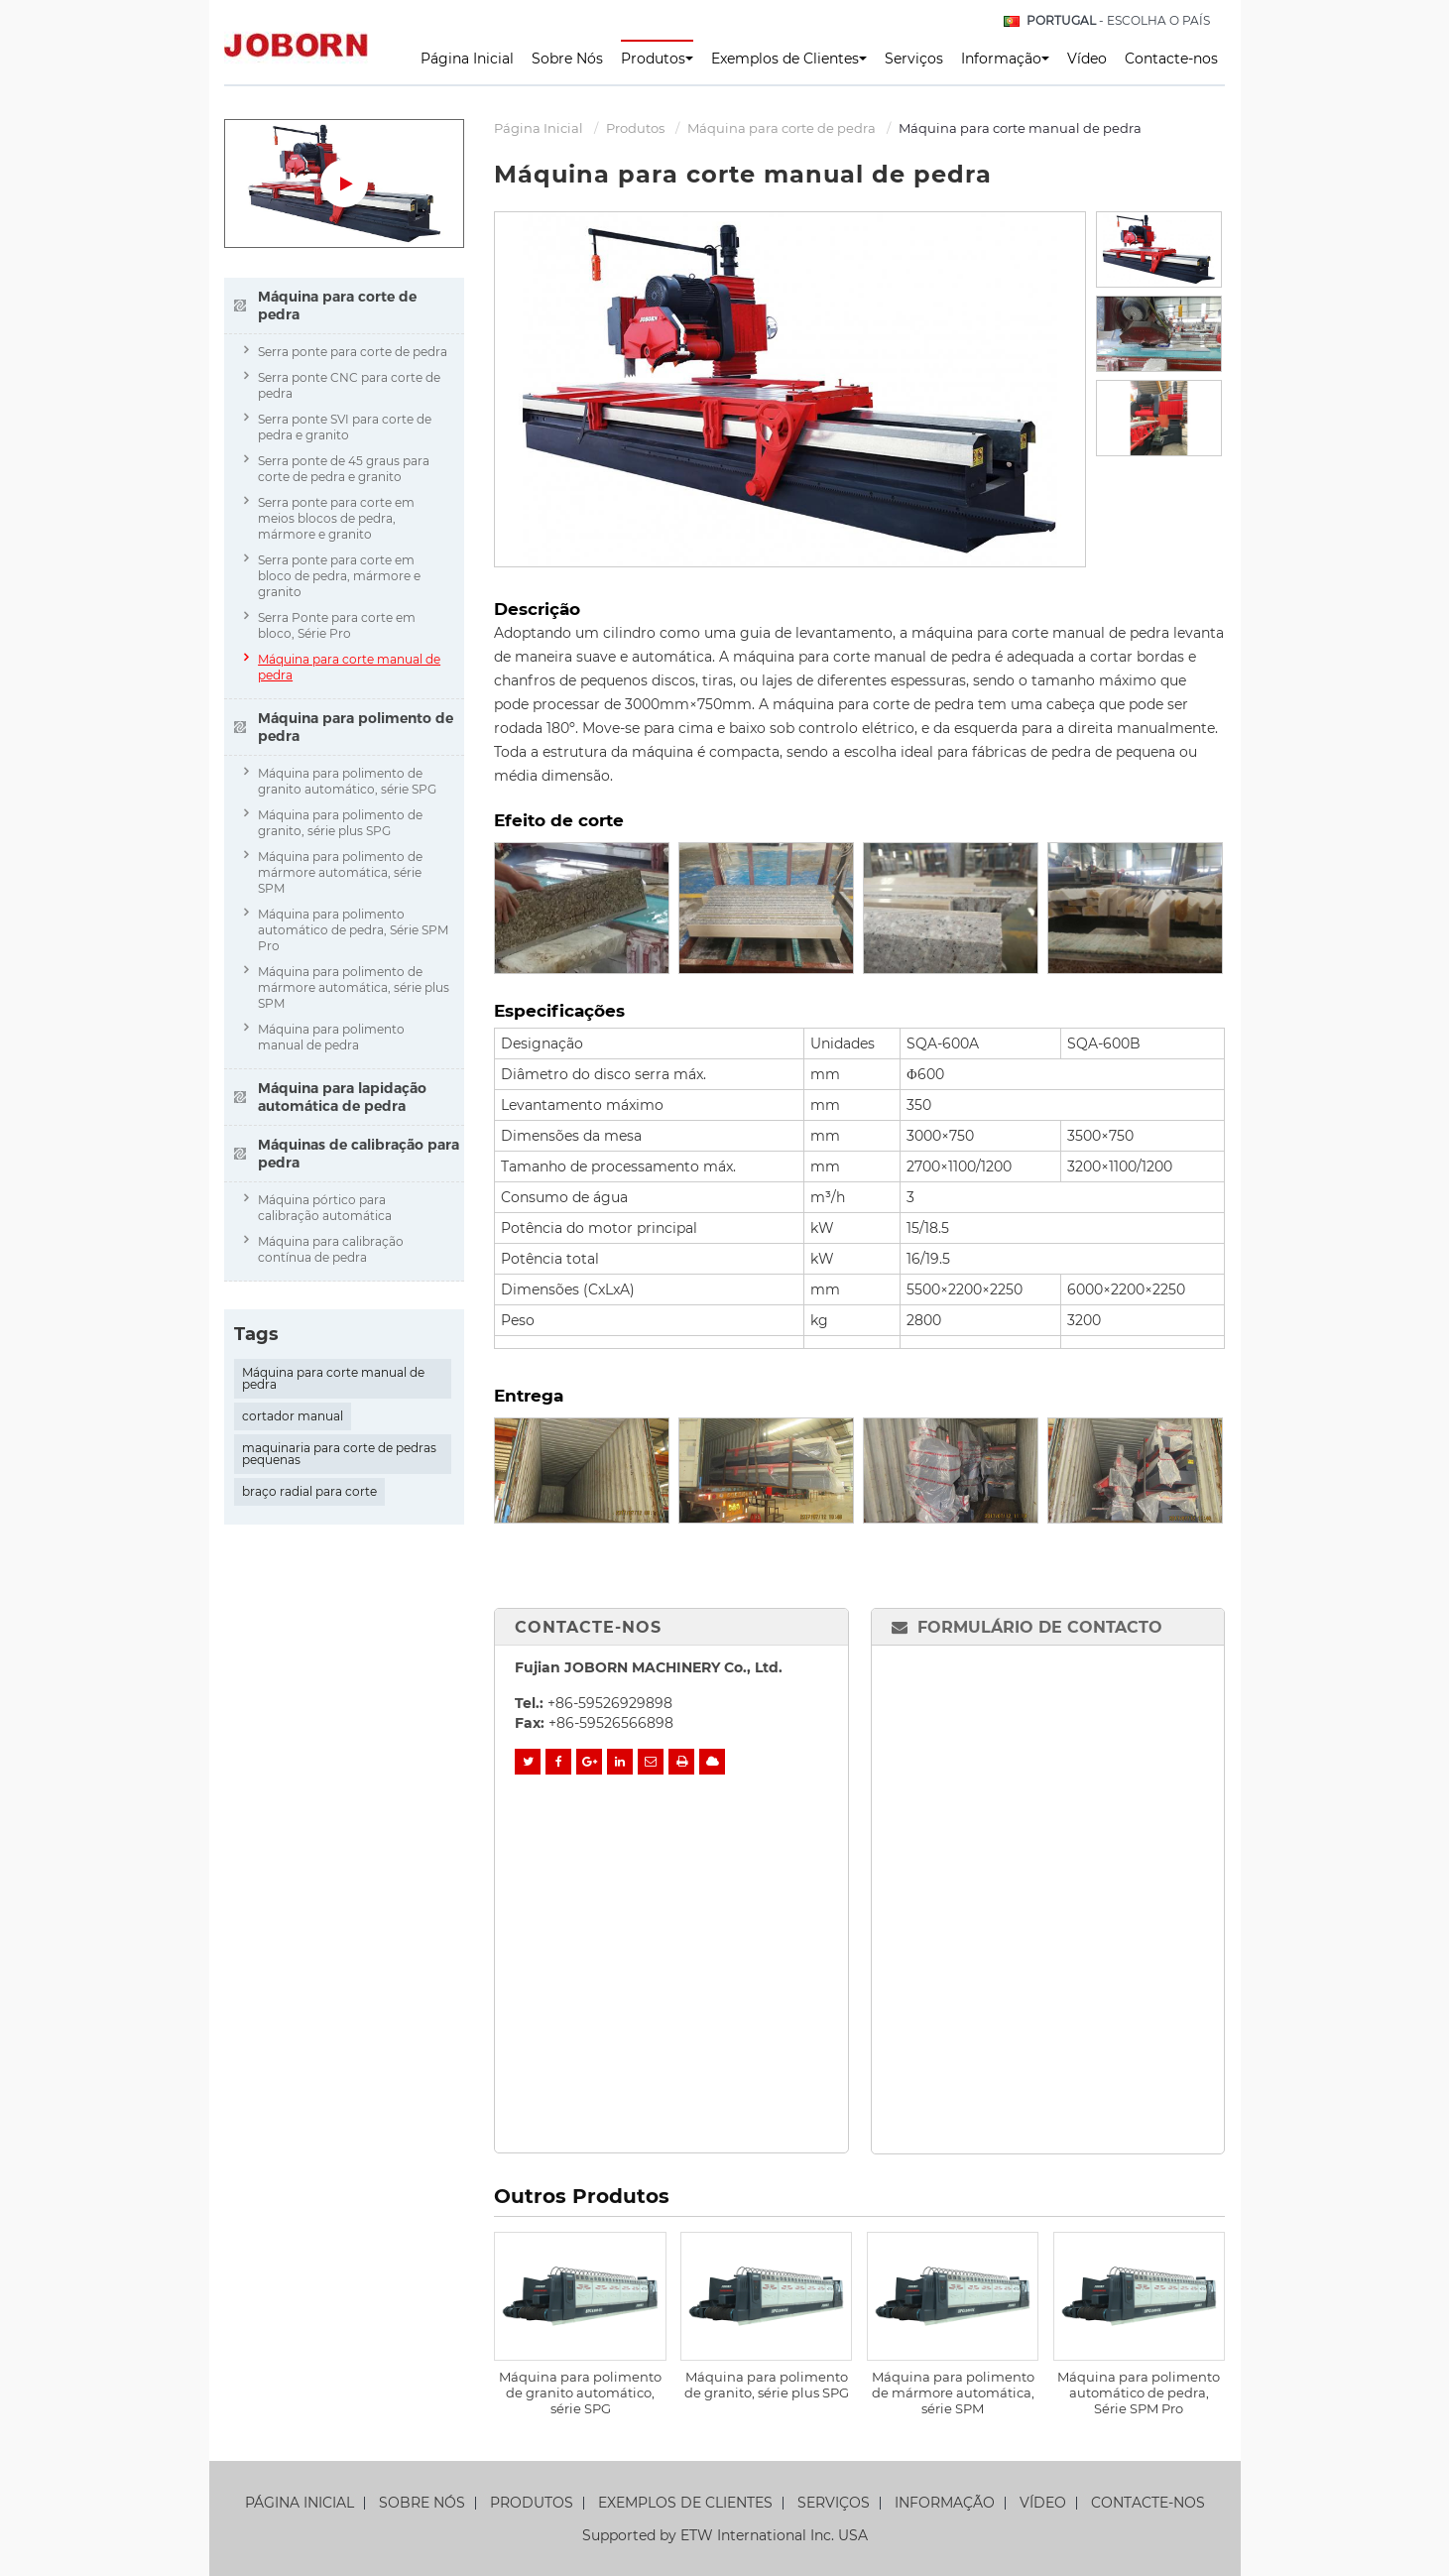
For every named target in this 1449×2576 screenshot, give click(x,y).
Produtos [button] (657, 58)
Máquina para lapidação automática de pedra (342, 1097)
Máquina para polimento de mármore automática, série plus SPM (353, 987)
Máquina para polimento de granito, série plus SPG (766, 2384)
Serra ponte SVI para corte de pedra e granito (344, 427)
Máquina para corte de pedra (781, 128)
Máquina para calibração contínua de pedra (331, 1249)
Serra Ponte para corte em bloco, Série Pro (337, 625)
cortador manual (292, 1416)
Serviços (914, 58)
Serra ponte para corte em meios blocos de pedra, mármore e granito (336, 518)
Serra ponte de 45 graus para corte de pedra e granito (343, 468)
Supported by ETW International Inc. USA (725, 2535)
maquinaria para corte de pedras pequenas (339, 1453)
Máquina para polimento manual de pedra (331, 1037)
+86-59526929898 (609, 1703)
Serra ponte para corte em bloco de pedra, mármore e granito (339, 575)
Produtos (635, 128)
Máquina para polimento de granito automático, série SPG (580, 2392)
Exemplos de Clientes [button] (789, 58)
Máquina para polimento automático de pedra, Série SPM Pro (1138, 2392)
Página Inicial (467, 58)
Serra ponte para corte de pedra (352, 351)
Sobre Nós (567, 58)
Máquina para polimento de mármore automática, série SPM (953, 2392)
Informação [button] (1005, 58)
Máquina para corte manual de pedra (349, 667)
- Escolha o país (1118, 21)
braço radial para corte (309, 1491)
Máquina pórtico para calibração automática (325, 1207)
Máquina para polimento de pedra (355, 727)
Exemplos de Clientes (685, 2503)
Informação (945, 2503)
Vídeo (1087, 58)
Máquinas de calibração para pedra (358, 1153)
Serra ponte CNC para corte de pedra (349, 385)
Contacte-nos (1171, 58)
